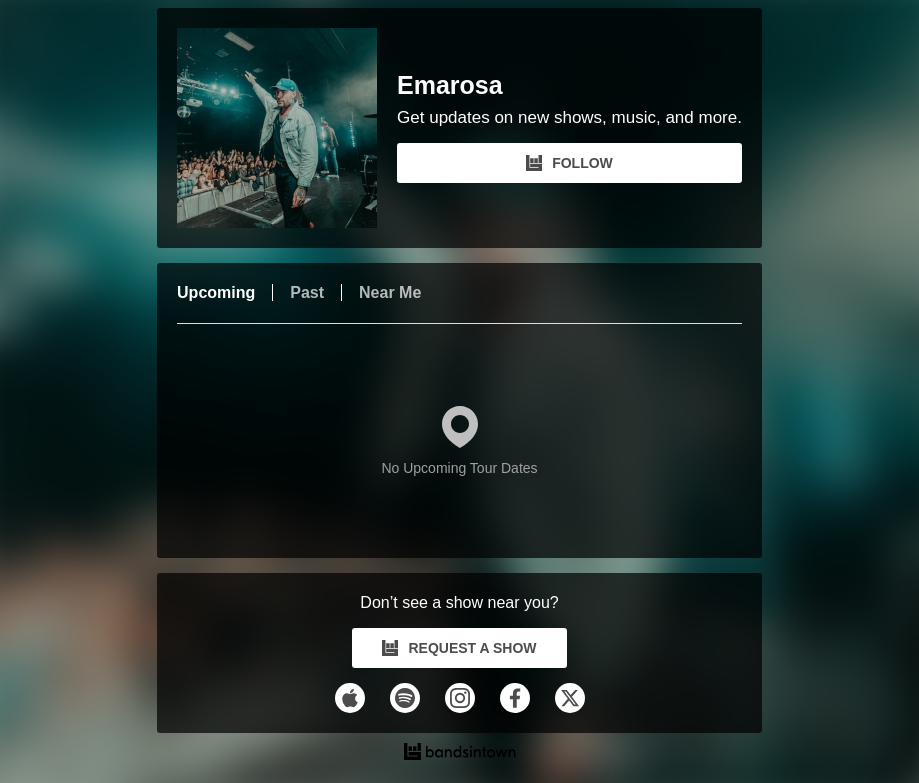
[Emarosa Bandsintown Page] (287, 128)
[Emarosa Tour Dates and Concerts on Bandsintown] (459, 754)
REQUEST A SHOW (459, 648)
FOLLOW (569, 163)
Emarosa (450, 85)
